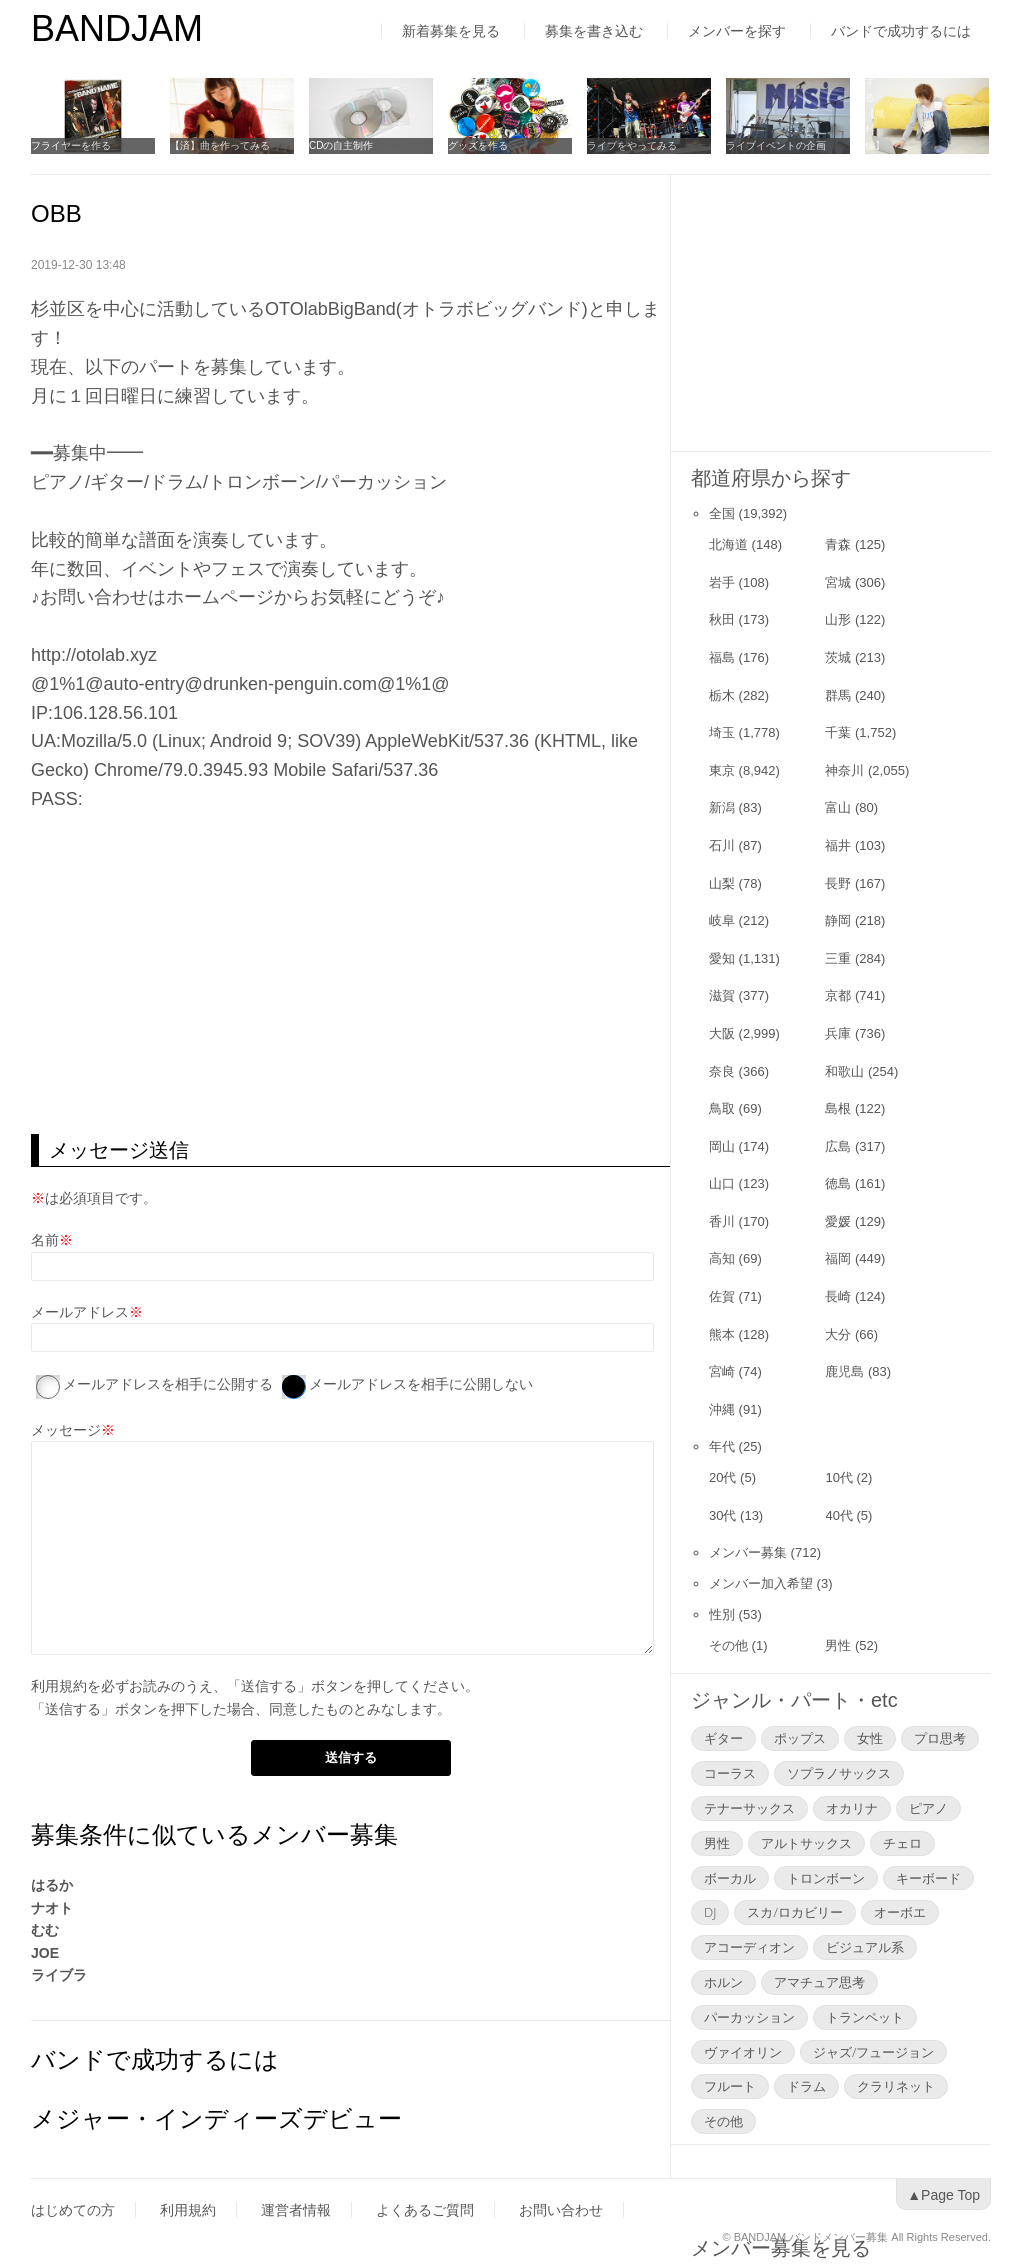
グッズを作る (478, 145)
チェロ (902, 1843)
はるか (52, 1885)
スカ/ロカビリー (794, 1912)
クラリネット (896, 2086)
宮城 (838, 582)
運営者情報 (296, 2210)
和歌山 (844, 1071)
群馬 (838, 695)
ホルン (723, 1982)
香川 (722, 1221)
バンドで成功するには (901, 31)
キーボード (928, 1878)
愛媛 (838, 1221)
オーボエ (900, 1912)
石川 (722, 845)
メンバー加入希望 (761, 1583)
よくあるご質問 (425, 2210)
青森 (838, 544)
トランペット (865, 2017)
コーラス (730, 1773)
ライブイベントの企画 (776, 145)
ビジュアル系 (865, 1947)
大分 (838, 1334)
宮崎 (722, 1371)
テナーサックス (749, 1808)
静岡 (838, 920)
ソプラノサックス (839, 1773)
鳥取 (722, 1108)
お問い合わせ (561, 2210)
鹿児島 (844, 1371)
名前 (45, 1240)
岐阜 (722, 920)
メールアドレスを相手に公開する (168, 1384)
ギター (723, 1738)
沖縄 (722, 1409)
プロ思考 (940, 1738)
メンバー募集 (748, 1552)
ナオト (52, 1908)
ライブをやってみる (632, 145)
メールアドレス (80, 1312)
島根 (838, 1108)
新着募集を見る (451, 31)
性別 (722, 1614)
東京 (722, 770)
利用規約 (59, 1686)
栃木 (722, 695)
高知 (722, 1258)
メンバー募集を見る (781, 2171)
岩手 (722, 582)
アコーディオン (749, 1947)
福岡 (838, 1258)
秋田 (722, 619)
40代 (838, 1515)
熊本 (722, 1334)
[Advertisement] (350, 974)
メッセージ (66, 1430)
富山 (838, 807)
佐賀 (722, 1296)
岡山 (722, 1146)
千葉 (838, 732)
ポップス (800, 1738)
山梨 (722, 883)
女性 (870, 1738)
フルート (730, 2086)
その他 (728, 1645)
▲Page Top (943, 2195)
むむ (45, 1930)
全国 (722, 513)
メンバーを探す (737, 31)
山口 (722, 1183)
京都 (838, 995)
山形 (838, 619)
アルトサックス (806, 1843)
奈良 (722, 1071)
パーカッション (749, 2017)
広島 (838, 1146)
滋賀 (722, 995)
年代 (722, 1446)
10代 (838, 1477)
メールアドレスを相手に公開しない (421, 1384)
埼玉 (722, 732)
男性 (838, 1645)
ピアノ (928, 1808)
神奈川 (844, 770)
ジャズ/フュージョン (873, 2052)
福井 (838, 845)
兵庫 (838, 1033)
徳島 (838, 1183)
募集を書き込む (594, 31)
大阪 (722, 1033)
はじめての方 (73, 2210)
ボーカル (730, 1878)
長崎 (838, 1296)
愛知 (722, 958)
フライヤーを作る (71, 145)
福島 (722, 657)
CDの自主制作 (341, 145)
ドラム (806, 2086)
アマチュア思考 (819, 1982)
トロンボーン (826, 1878)
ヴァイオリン (743, 2052)
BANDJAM (117, 28)
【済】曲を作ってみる (220, 145)
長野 (838, 883)
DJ (710, 1912)
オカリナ (852, 1808)
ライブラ (59, 1975)
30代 (722, 1515)
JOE (45, 1953)
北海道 (728, 544)
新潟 (722, 807)
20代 (722, 1477)
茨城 (838, 657)
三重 (838, 958)
